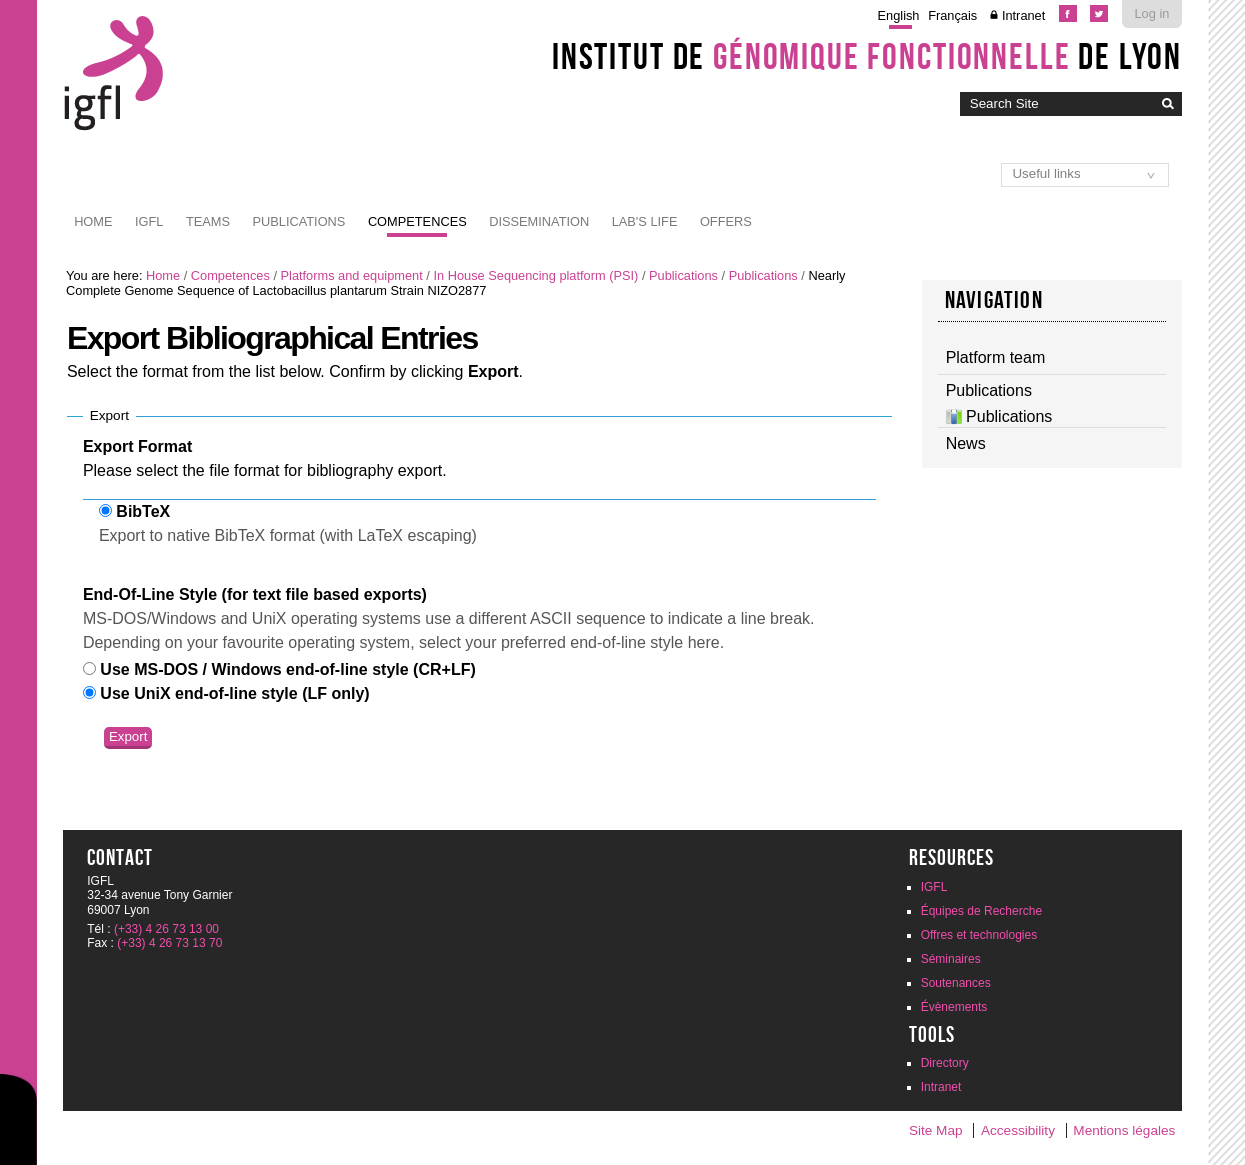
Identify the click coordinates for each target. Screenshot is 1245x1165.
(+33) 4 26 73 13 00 (166, 929)
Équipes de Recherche (981, 911)
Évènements (954, 1007)
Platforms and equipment (352, 275)
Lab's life (645, 221)
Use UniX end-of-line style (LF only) (234, 693)
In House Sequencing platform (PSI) (535, 275)
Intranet (1023, 15)
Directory (945, 1063)
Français (952, 15)
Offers (726, 221)
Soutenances (956, 983)
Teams (208, 221)
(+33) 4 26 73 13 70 (169, 943)
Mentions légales (1124, 1130)
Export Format (137, 446)
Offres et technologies (979, 935)
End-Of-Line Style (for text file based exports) (255, 594)
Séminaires (951, 959)
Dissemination (539, 221)
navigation (994, 300)
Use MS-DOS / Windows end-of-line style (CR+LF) (287, 669)
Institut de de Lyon (867, 56)
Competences (417, 221)
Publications (298, 221)
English (899, 15)
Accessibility (1018, 1130)
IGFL (149, 221)
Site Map (936, 1130)
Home (93, 221)
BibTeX (143, 511)
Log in (1151, 13)
